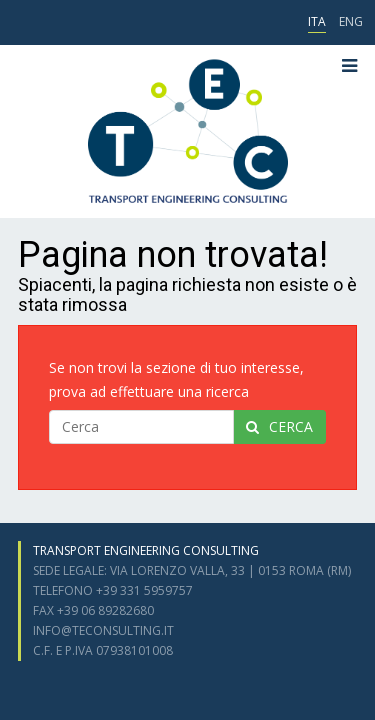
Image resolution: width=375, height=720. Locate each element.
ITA (317, 21)
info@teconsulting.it (103, 630)
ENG (351, 21)
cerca (279, 426)
